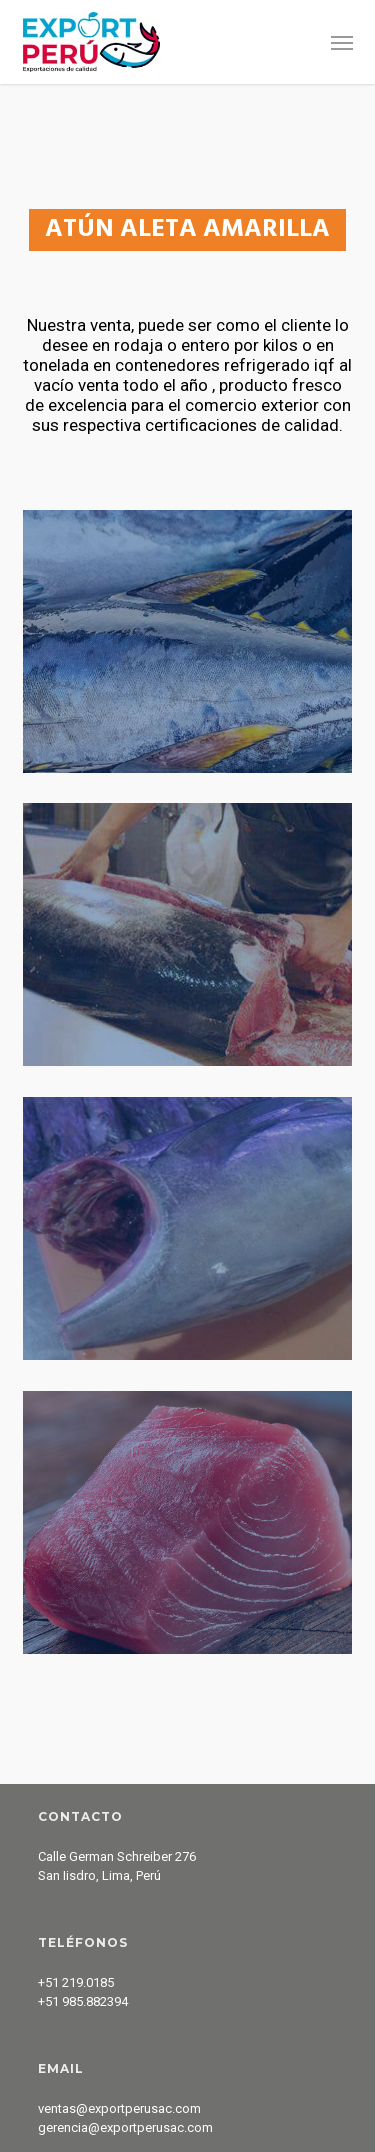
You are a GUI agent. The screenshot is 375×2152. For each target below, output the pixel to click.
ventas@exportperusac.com (119, 2108)
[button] (342, 42)
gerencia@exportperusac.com (125, 2127)
